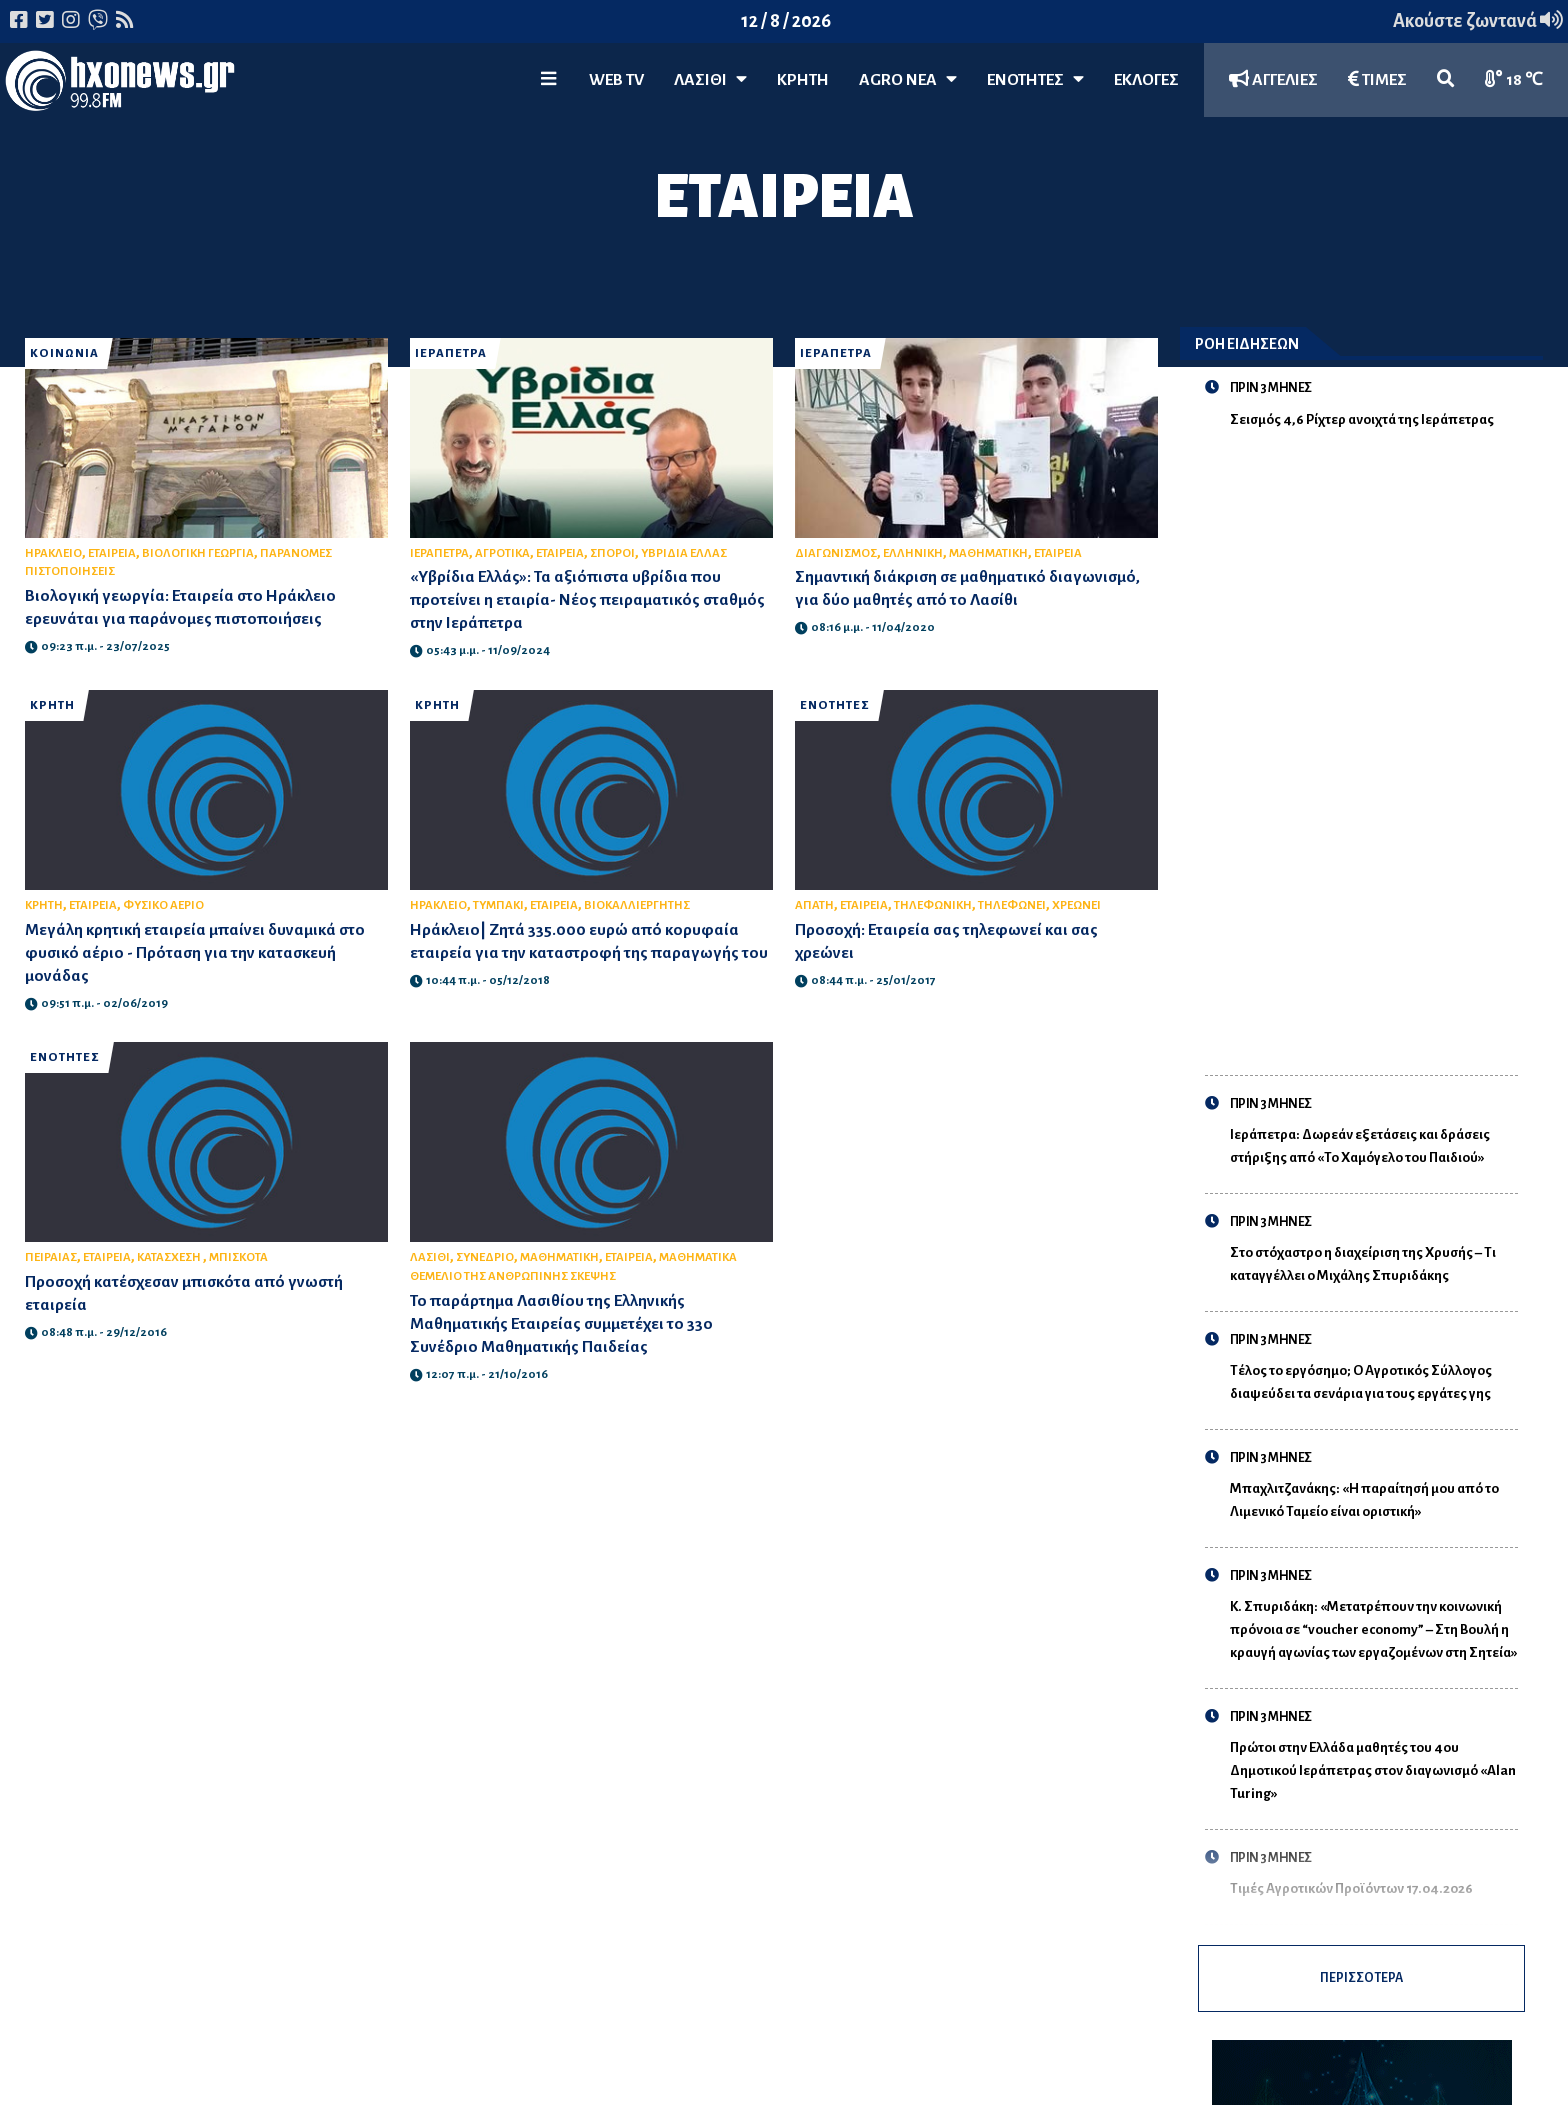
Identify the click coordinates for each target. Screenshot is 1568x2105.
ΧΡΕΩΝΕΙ (1076, 905)
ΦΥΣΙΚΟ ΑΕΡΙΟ (163, 905)
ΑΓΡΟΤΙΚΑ (502, 553)
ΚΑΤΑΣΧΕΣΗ (170, 1257)
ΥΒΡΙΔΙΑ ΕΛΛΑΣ (684, 553)
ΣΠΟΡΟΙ (612, 553)
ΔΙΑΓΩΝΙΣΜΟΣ (836, 553)
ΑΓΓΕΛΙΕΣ (1273, 79)
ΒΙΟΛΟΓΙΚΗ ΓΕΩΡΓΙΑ (198, 553)
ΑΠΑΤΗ (814, 905)
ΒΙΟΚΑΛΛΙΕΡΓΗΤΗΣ (637, 905)
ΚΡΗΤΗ (803, 80)
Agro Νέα (908, 79)
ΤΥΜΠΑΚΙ (498, 905)
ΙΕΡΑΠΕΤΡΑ (451, 353)
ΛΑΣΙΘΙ (430, 1257)
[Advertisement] (1374, 740)
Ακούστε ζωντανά (1478, 21)
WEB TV (616, 80)
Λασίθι (710, 79)
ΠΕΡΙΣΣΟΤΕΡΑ (1361, 1985)
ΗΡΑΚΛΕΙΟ (53, 553)
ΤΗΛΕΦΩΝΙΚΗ (933, 905)
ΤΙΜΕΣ (1377, 79)
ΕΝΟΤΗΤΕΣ (1035, 79)
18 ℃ (1514, 79)
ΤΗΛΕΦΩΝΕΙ (1012, 905)
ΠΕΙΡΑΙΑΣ (51, 1257)
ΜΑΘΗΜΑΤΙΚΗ (988, 553)
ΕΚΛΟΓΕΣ (1146, 80)
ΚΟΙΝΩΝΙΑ (64, 353)
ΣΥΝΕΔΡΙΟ (485, 1257)
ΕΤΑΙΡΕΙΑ (112, 553)
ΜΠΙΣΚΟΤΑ (238, 1257)
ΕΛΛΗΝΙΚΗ (913, 553)
